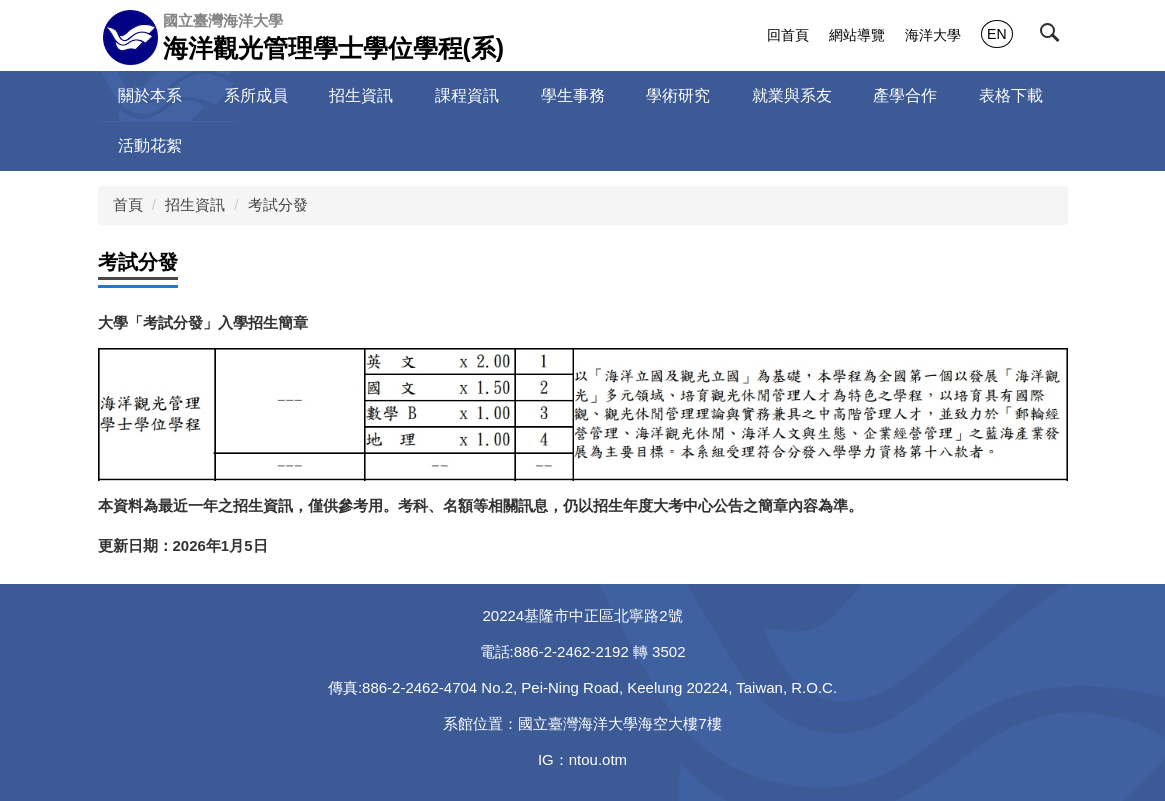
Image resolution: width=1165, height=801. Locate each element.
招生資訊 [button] (361, 95)
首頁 (128, 204)
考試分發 (278, 204)
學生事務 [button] (573, 95)
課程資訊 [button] (467, 95)
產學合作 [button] (905, 95)
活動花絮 (150, 145)
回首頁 (788, 35)
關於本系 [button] (150, 95)
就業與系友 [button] (792, 95)
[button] (1054, 37)
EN (996, 34)
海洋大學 (933, 35)
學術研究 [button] (678, 95)
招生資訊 (195, 204)
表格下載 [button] (1011, 95)
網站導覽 (857, 35)
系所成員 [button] (256, 95)
